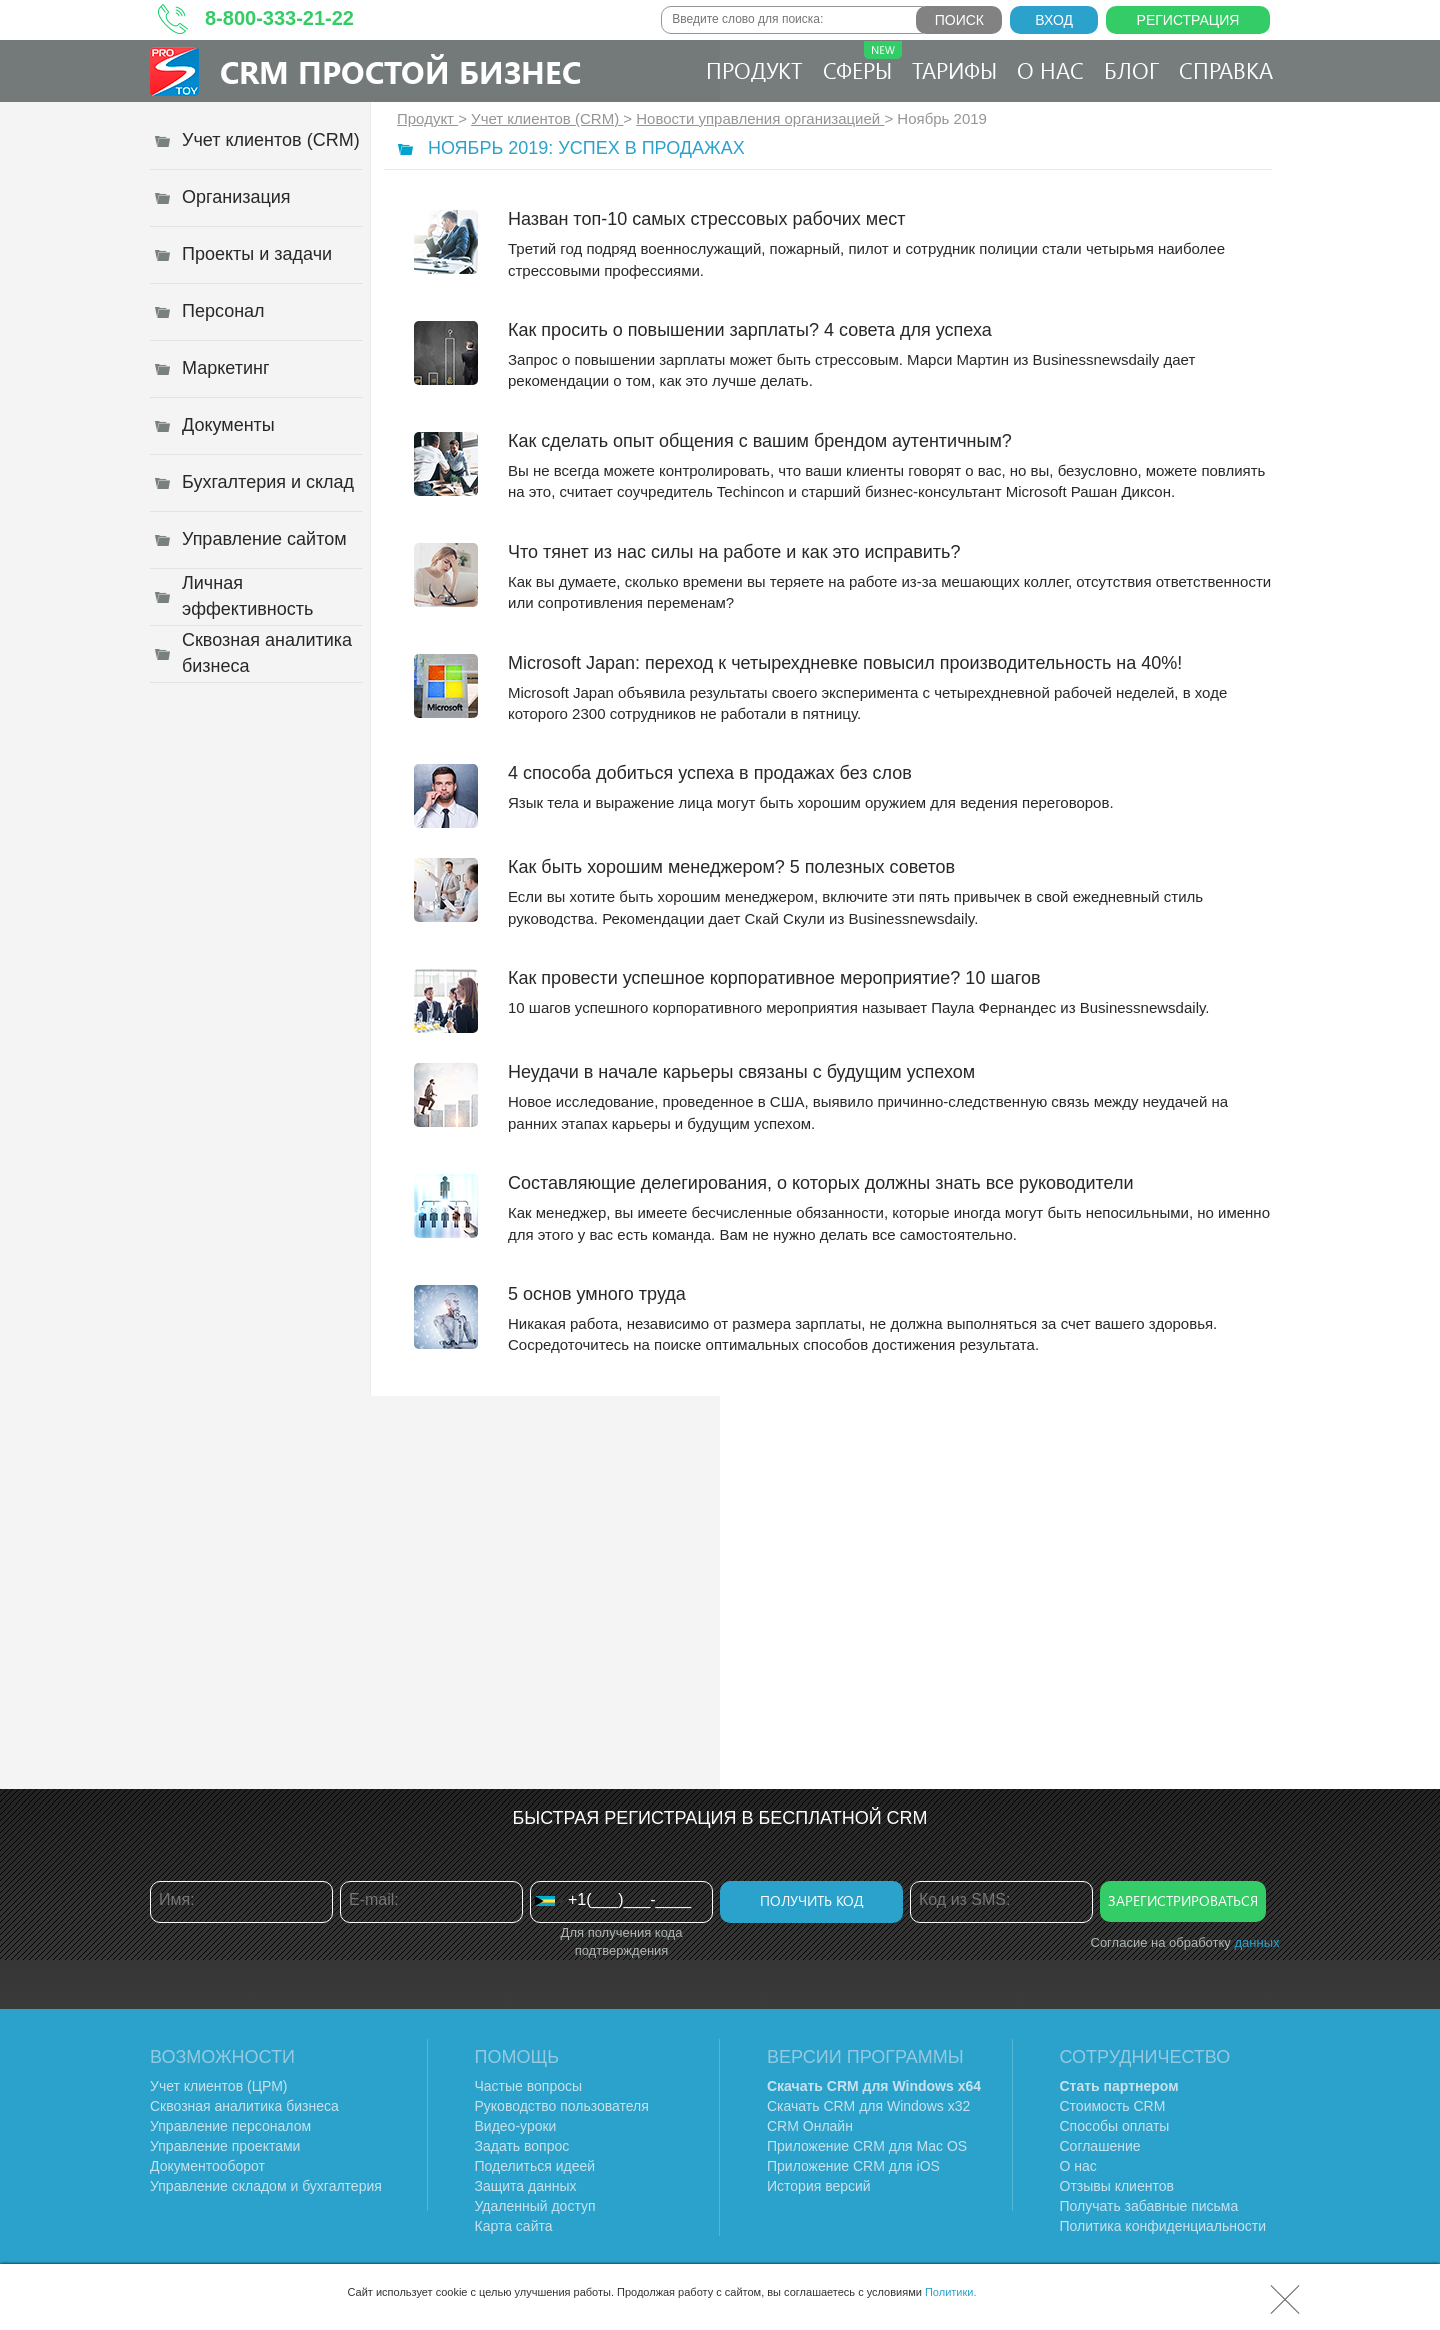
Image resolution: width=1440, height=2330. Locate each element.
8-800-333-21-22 (279, 18)
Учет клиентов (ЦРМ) (219, 2086)
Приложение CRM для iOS (853, 2166)
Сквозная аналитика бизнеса (244, 2106)
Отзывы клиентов (1117, 2186)
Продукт (754, 70)
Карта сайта (514, 2226)
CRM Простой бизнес (400, 71)
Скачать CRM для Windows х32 (868, 2106)
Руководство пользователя (562, 2106)
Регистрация (1188, 20)
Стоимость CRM (1113, 2106)
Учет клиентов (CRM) (547, 118)
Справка (1226, 70)
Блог (1131, 70)
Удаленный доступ (535, 2206)
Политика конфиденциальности (1163, 2226)
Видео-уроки (516, 2126)
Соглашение (1100, 2146)
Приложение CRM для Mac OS (867, 2146)
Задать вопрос (522, 2146)
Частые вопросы (529, 2086)
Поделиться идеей (535, 2166)
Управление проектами (225, 2146)
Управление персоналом (230, 2126)
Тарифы (954, 70)
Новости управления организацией (760, 118)
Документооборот (207, 2166)
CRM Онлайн (810, 2126)
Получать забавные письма (1149, 2206)
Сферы (862, 63)
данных (1256, 1942)
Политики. (951, 2292)
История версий (819, 2186)
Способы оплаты (1115, 2126)
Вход (1054, 20)
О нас (1050, 70)
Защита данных (526, 2186)
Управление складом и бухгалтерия (266, 2186)
